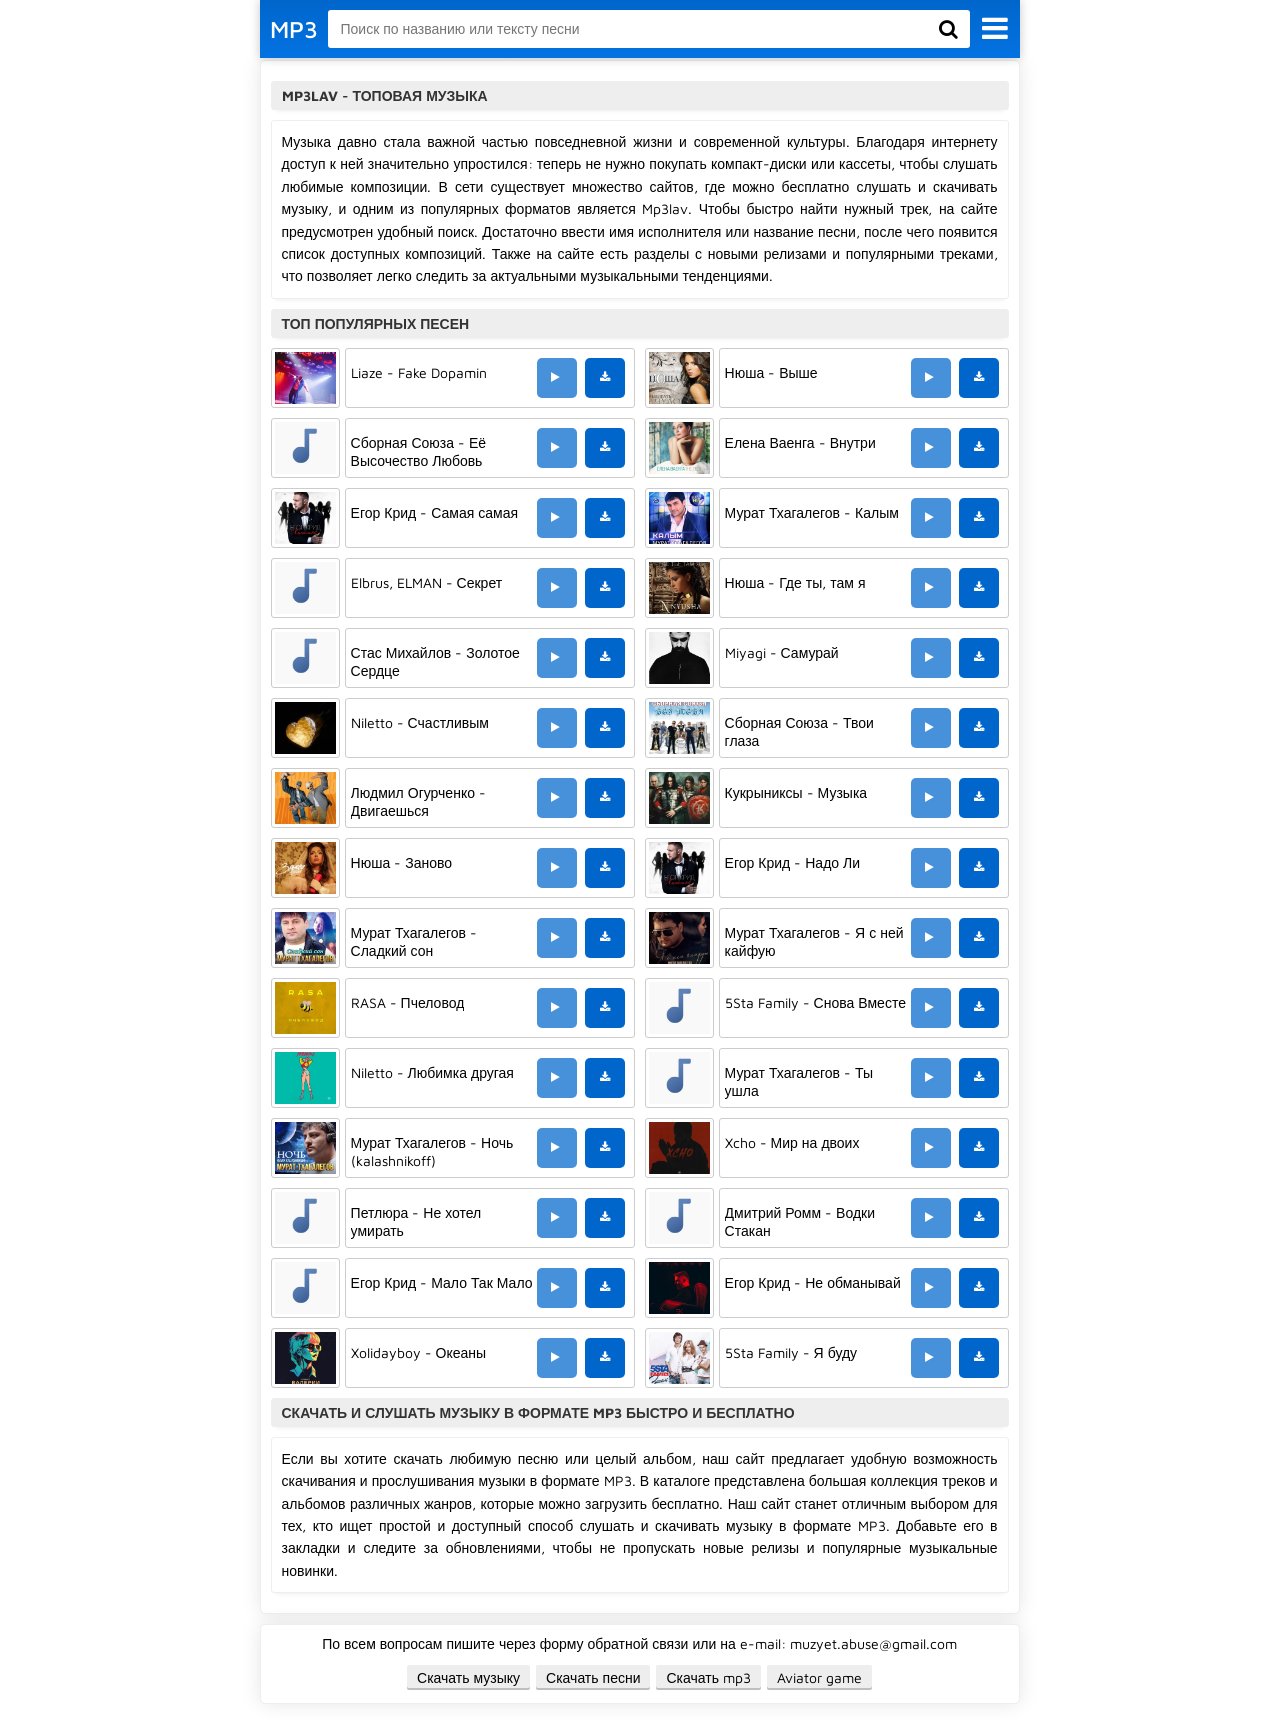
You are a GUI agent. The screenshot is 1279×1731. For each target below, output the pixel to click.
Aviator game (819, 1677)
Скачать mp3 (708, 1677)
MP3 (294, 29)
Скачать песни (593, 1677)
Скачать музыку (468, 1677)
